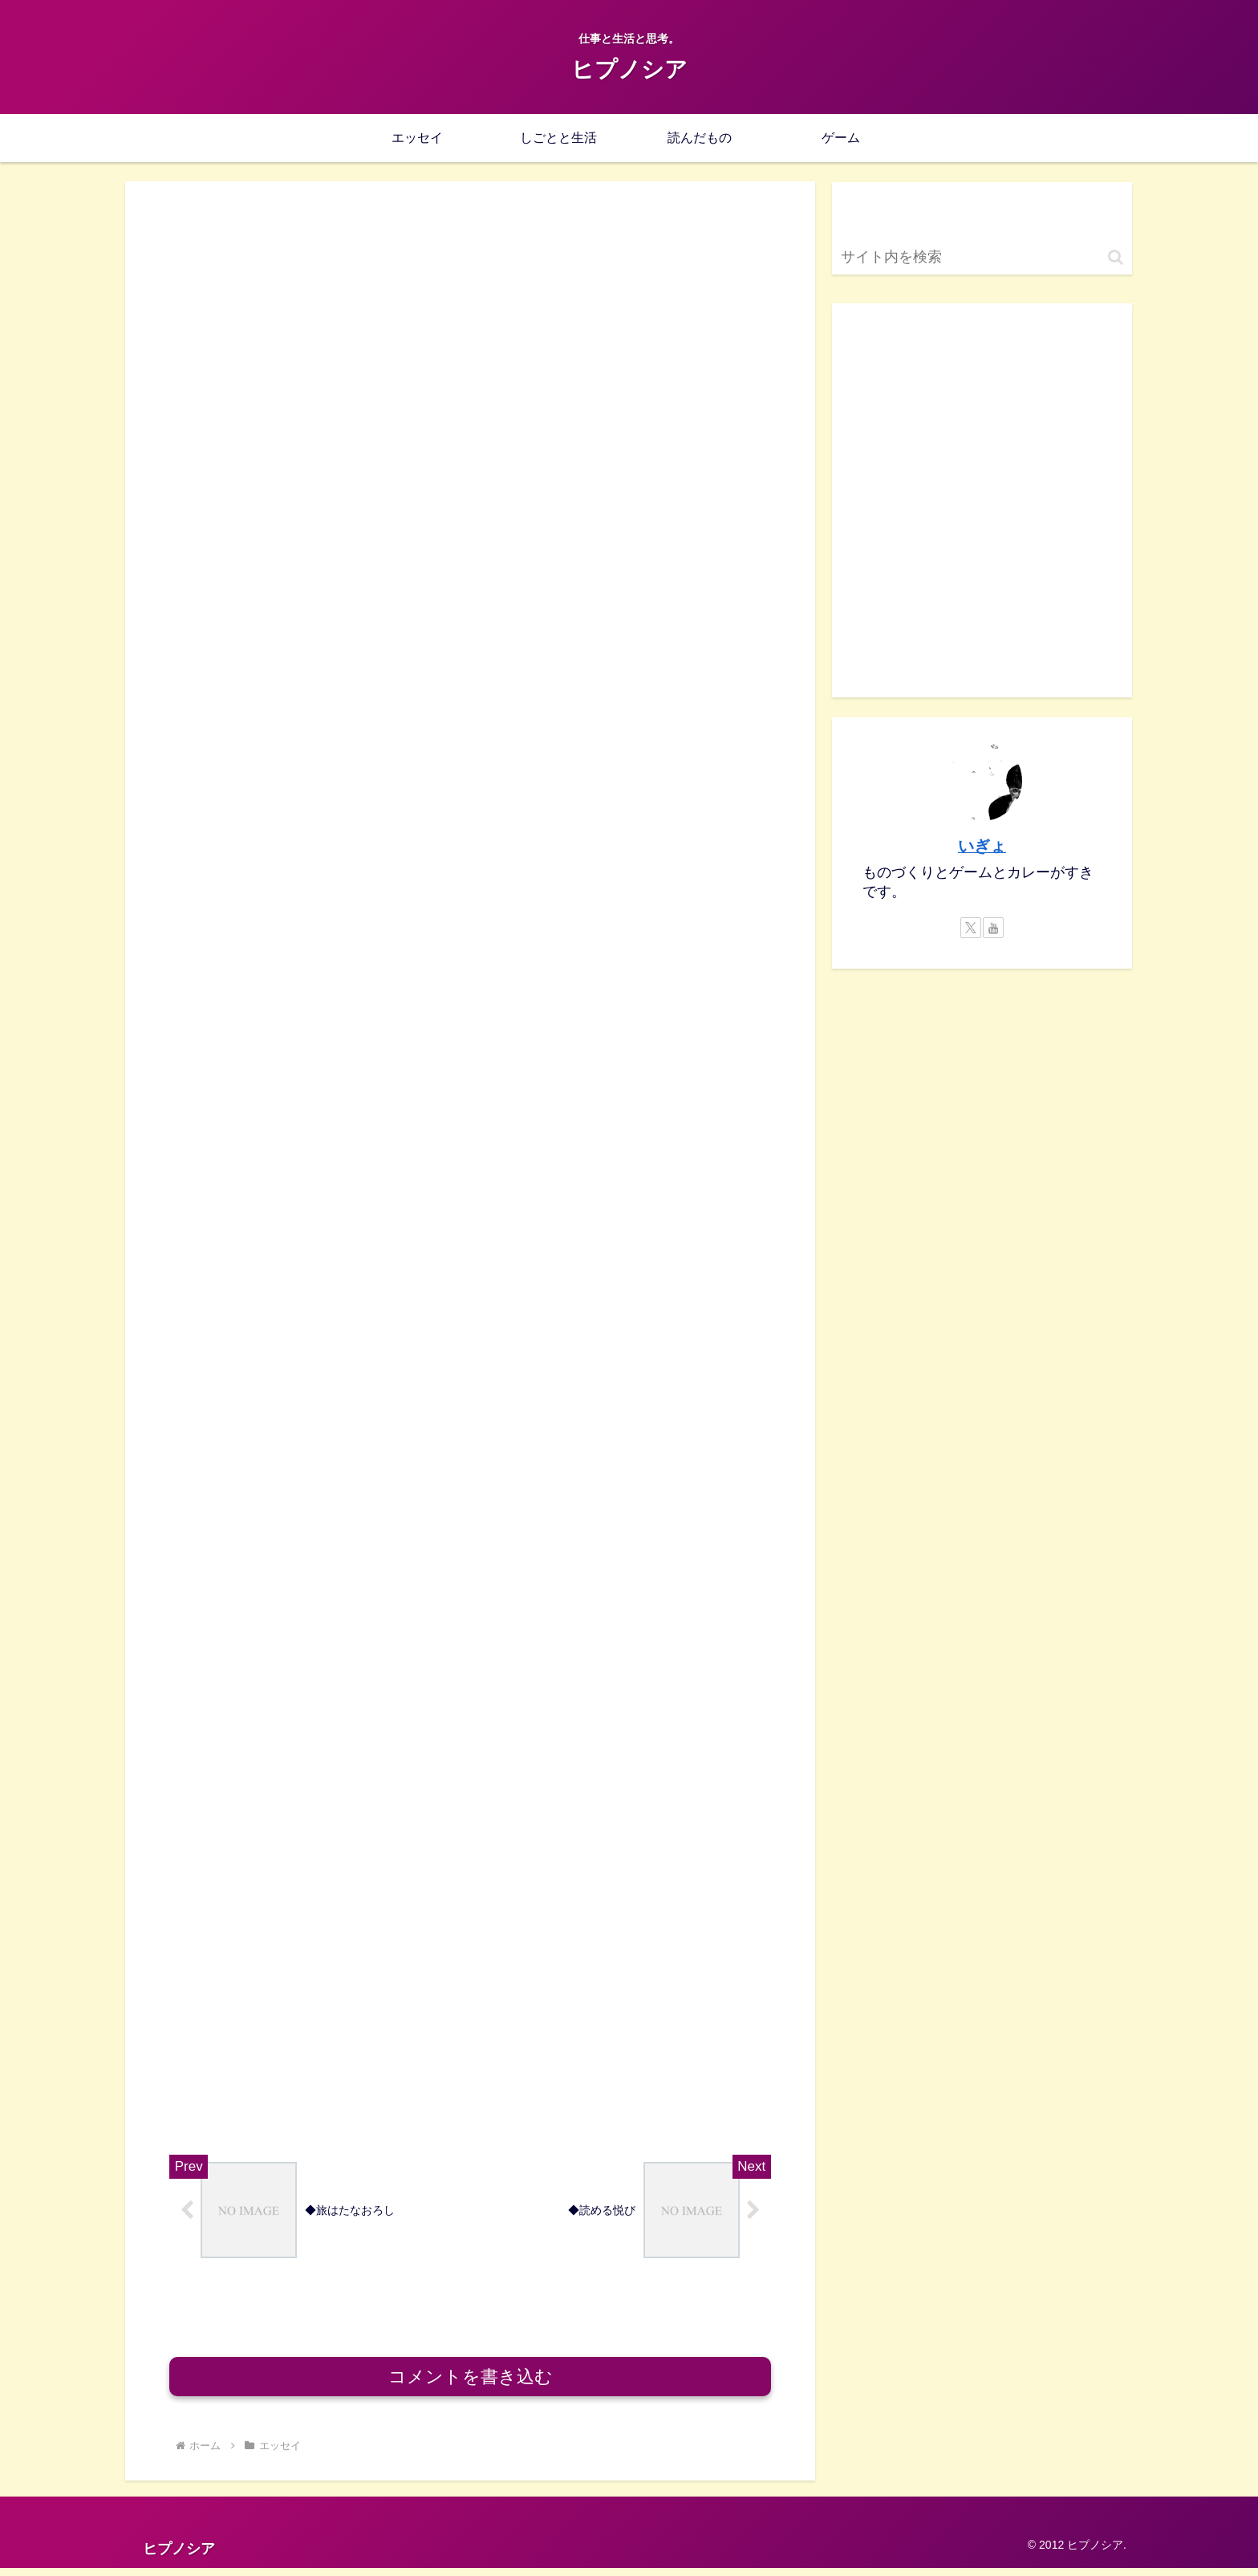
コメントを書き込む (470, 2385)
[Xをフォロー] (970, 927)
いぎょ (982, 846)
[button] (1116, 257)
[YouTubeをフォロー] (993, 927)
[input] (982, 257)
